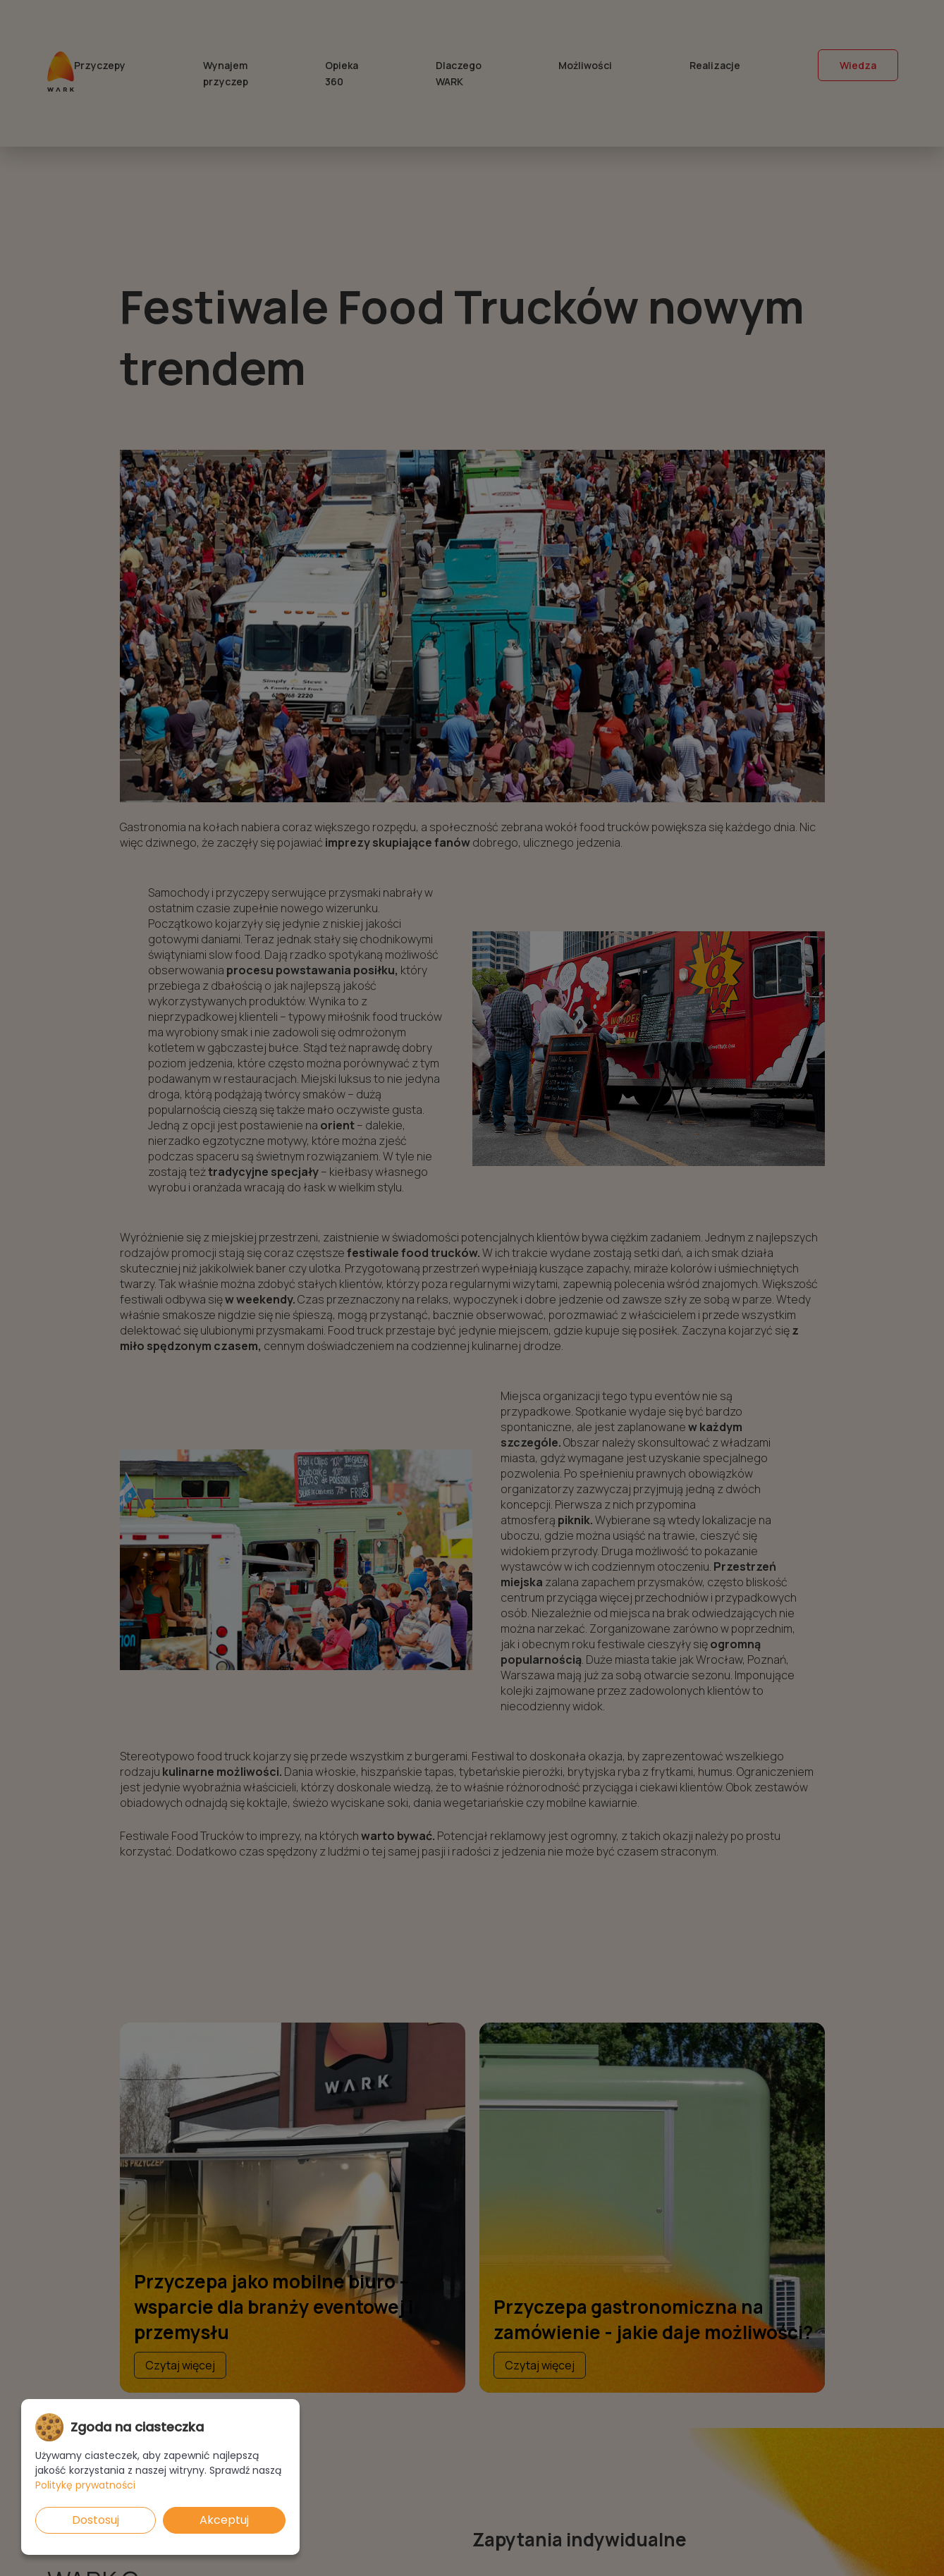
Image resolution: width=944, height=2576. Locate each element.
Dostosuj (95, 2520)
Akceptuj (224, 2520)
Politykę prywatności (85, 2485)
